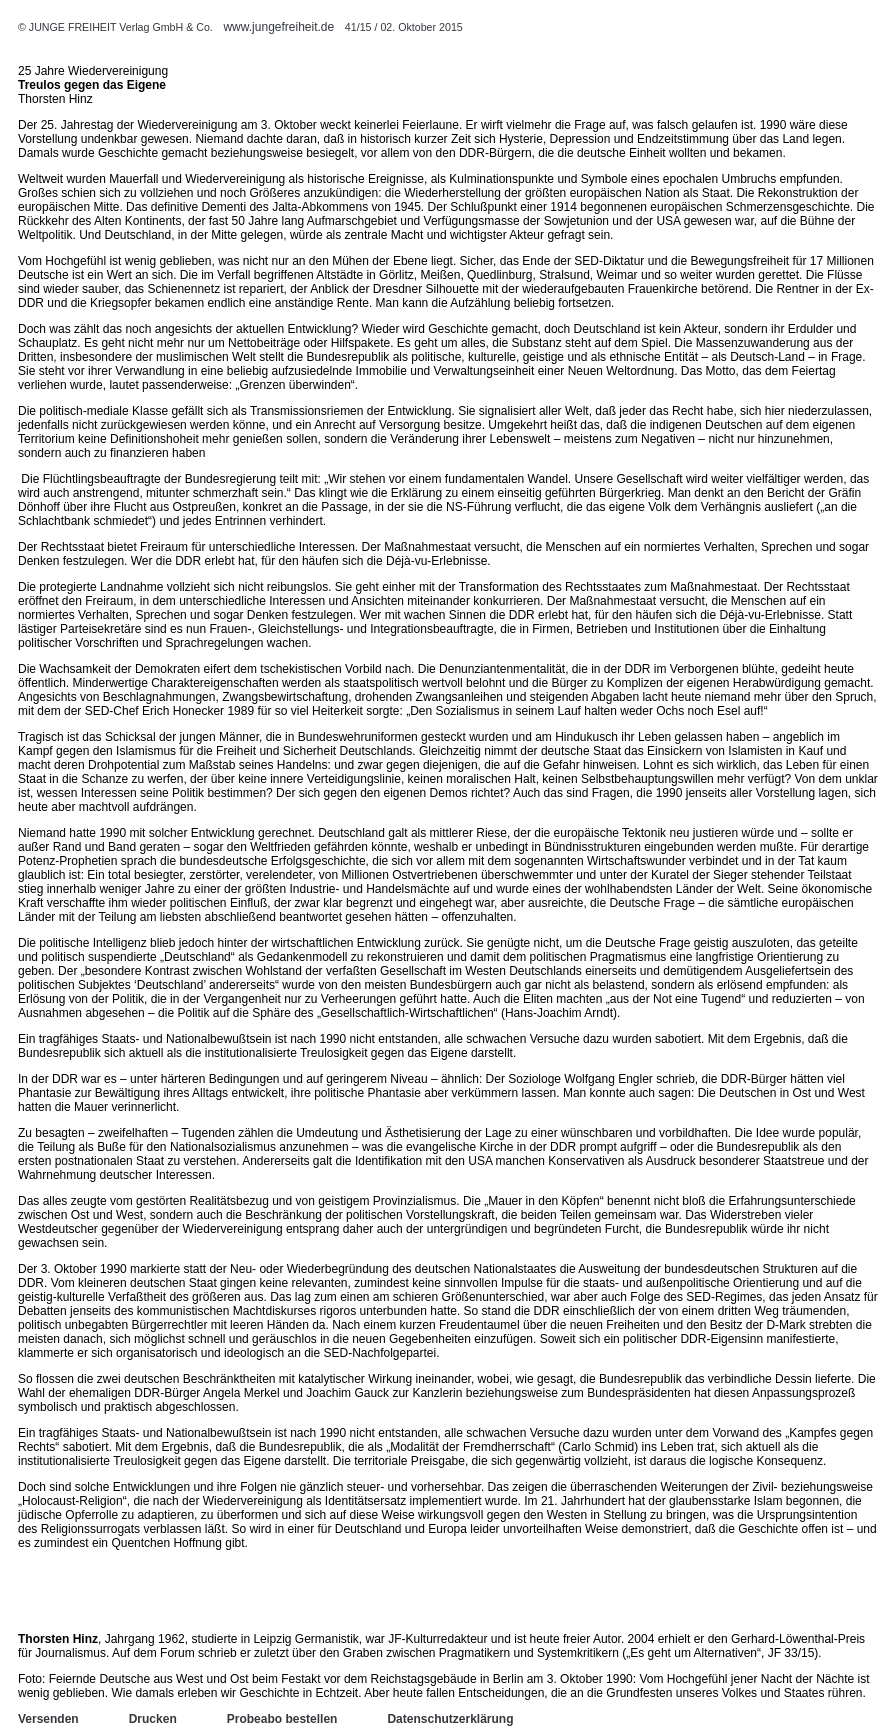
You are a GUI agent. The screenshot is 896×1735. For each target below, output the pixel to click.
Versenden (48, 1719)
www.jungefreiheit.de (278, 27)
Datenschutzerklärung (450, 1719)
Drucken (153, 1719)
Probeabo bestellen (282, 1719)
